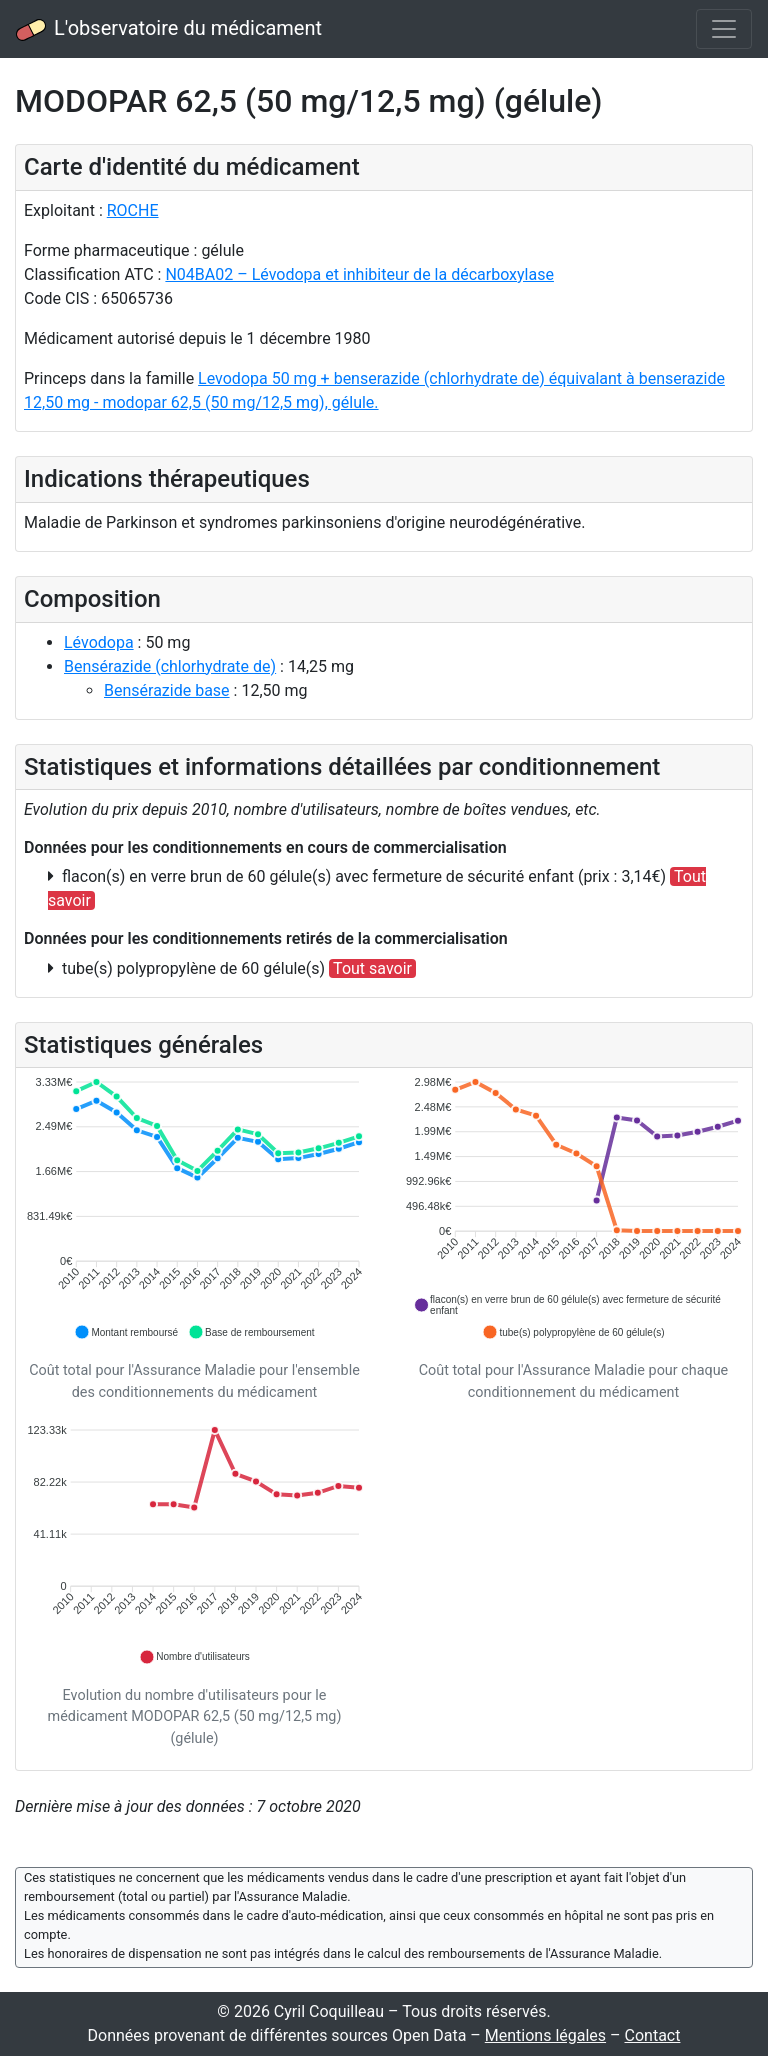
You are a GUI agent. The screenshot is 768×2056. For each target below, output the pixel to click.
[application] (194, 1208)
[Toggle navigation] (724, 29)
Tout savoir (372, 968)
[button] (126, 1332)
